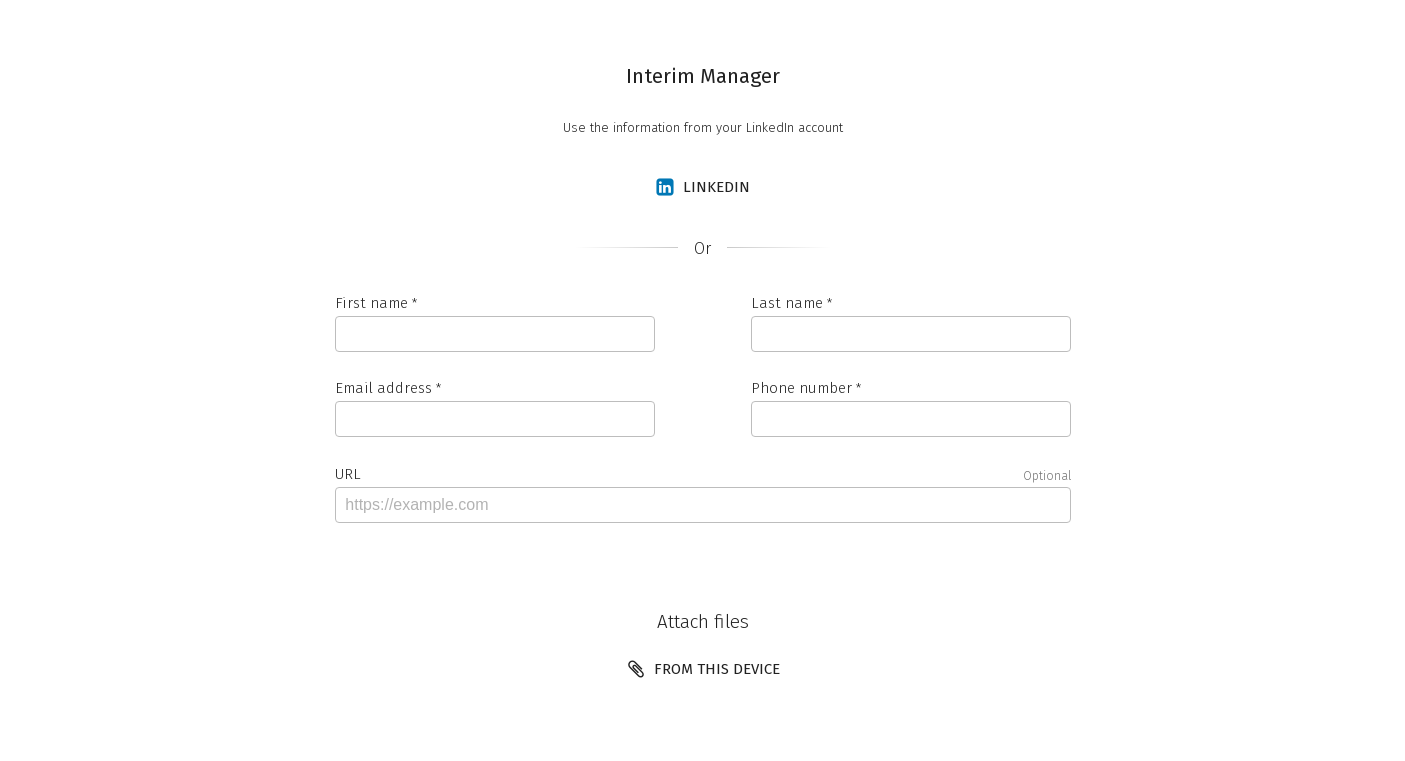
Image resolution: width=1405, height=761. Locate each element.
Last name (787, 303)
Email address (383, 388)
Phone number (801, 388)
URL (703, 474)
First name (371, 303)
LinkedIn (702, 187)
